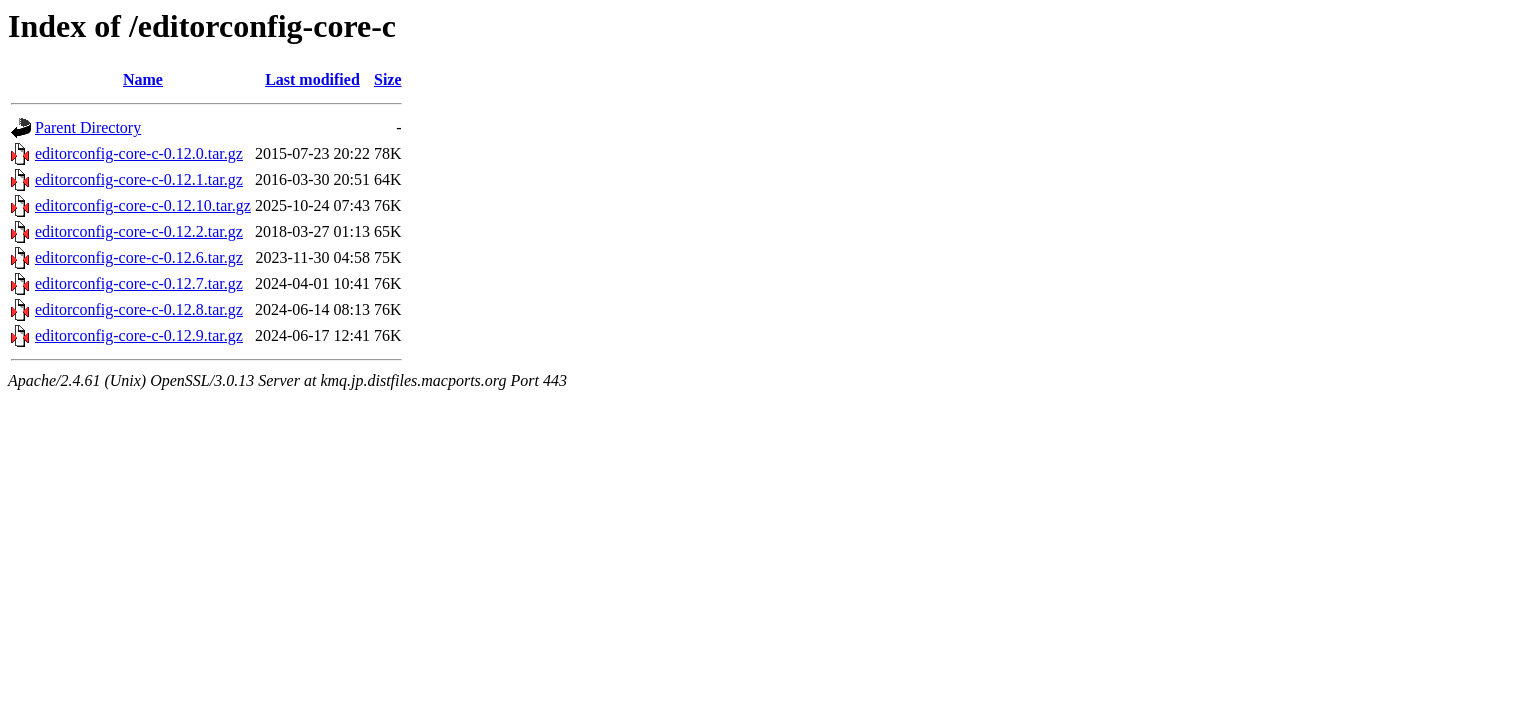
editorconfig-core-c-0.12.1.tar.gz (139, 179)
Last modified (312, 79)
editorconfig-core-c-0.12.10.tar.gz (143, 205)
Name (143, 79)
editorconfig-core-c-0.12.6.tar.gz (139, 257)
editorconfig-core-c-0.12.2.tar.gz (139, 231)
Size (388, 79)
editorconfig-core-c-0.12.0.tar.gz (139, 153)
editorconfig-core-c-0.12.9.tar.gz (139, 335)
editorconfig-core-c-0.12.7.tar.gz (139, 283)
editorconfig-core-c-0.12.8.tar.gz (139, 309)
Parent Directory (88, 127)
